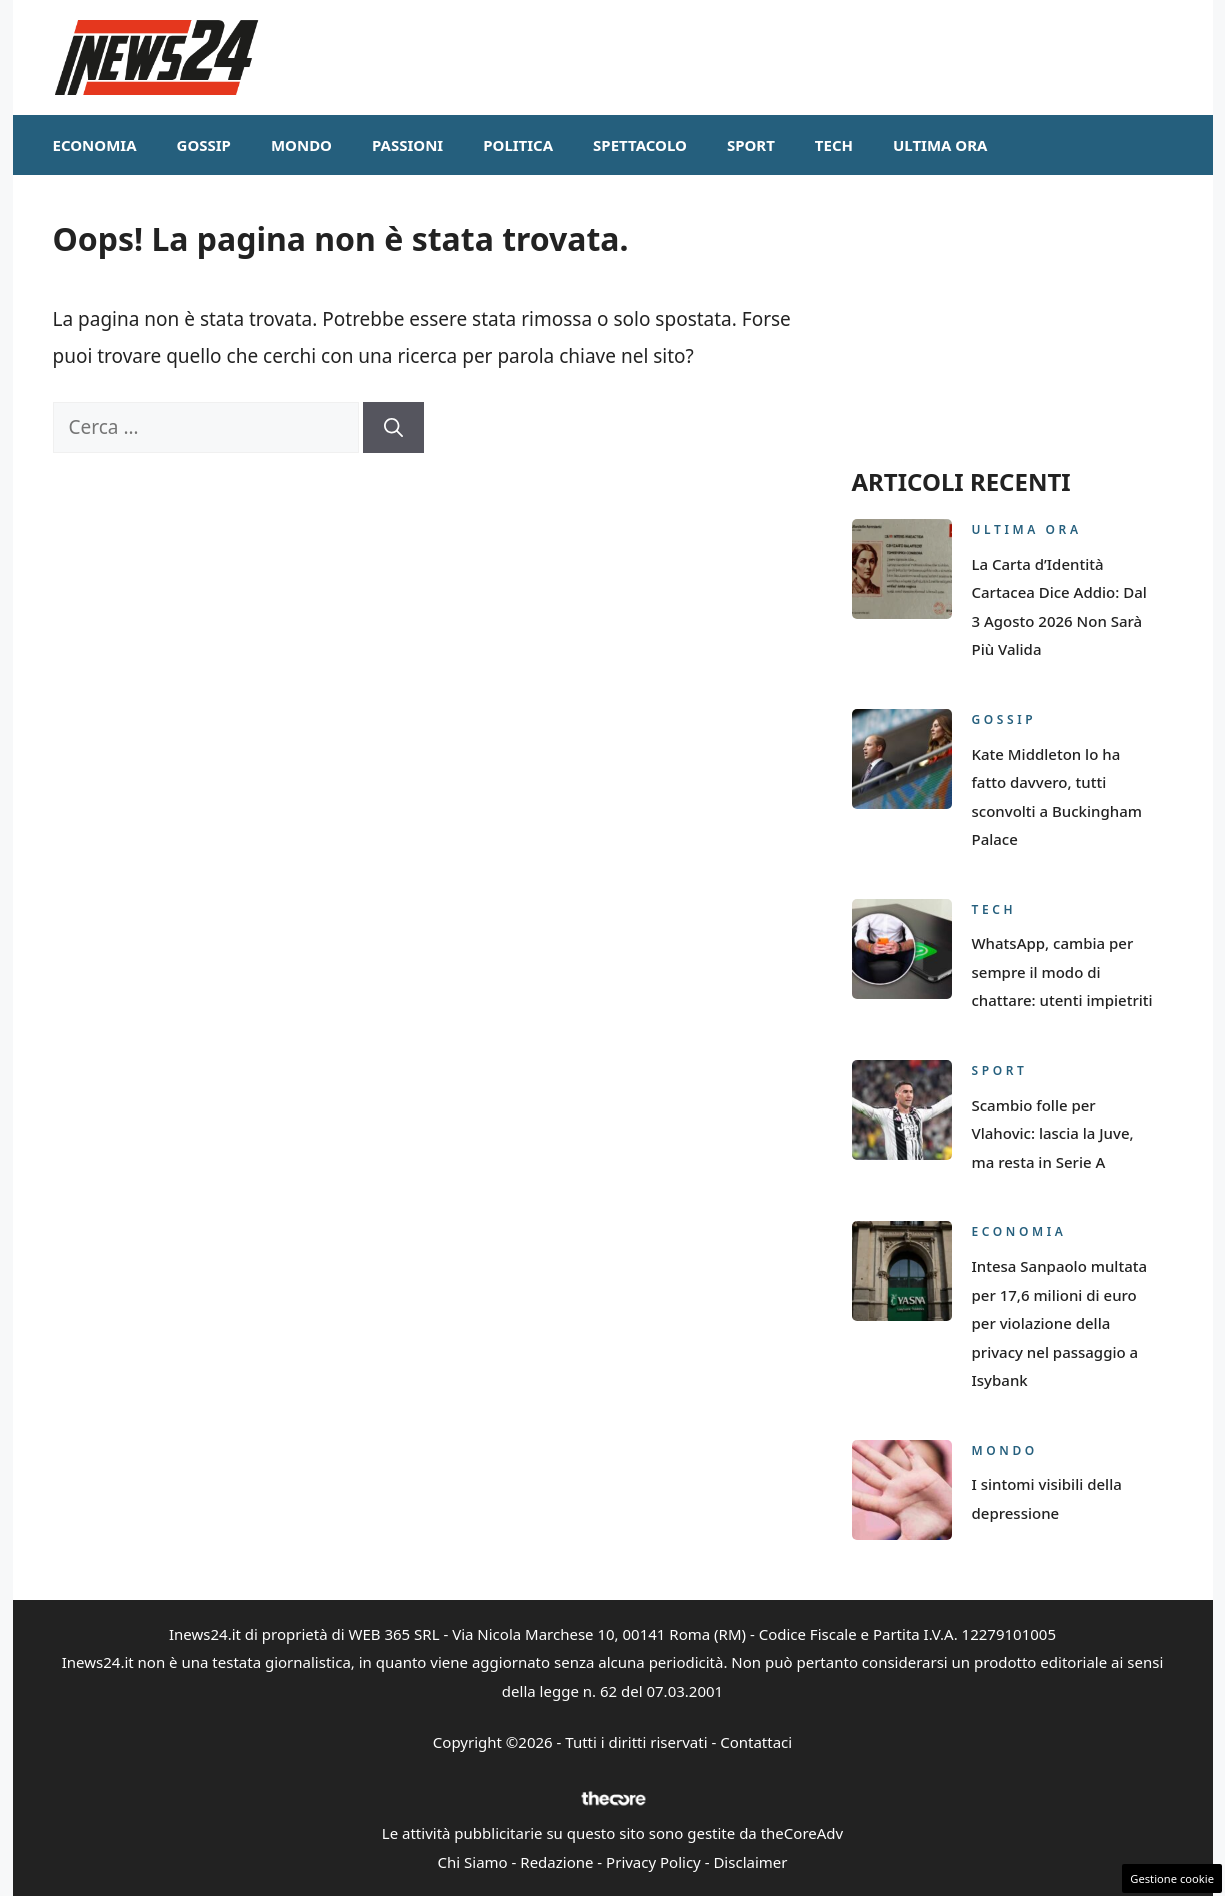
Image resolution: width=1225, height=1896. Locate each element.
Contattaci (756, 1742)
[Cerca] (393, 427)
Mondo (301, 145)
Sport (751, 145)
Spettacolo (640, 145)
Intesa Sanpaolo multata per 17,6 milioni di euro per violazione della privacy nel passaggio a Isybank (1060, 1323)
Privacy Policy (653, 1862)
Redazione (556, 1862)
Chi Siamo (473, 1862)
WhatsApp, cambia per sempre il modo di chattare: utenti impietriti (1062, 971)
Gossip (204, 145)
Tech (834, 145)
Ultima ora (940, 145)
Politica (518, 145)
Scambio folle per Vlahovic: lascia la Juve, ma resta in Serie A (1053, 1133)
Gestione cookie (1172, 1878)
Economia (95, 145)
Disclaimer (750, 1862)
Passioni (407, 145)
